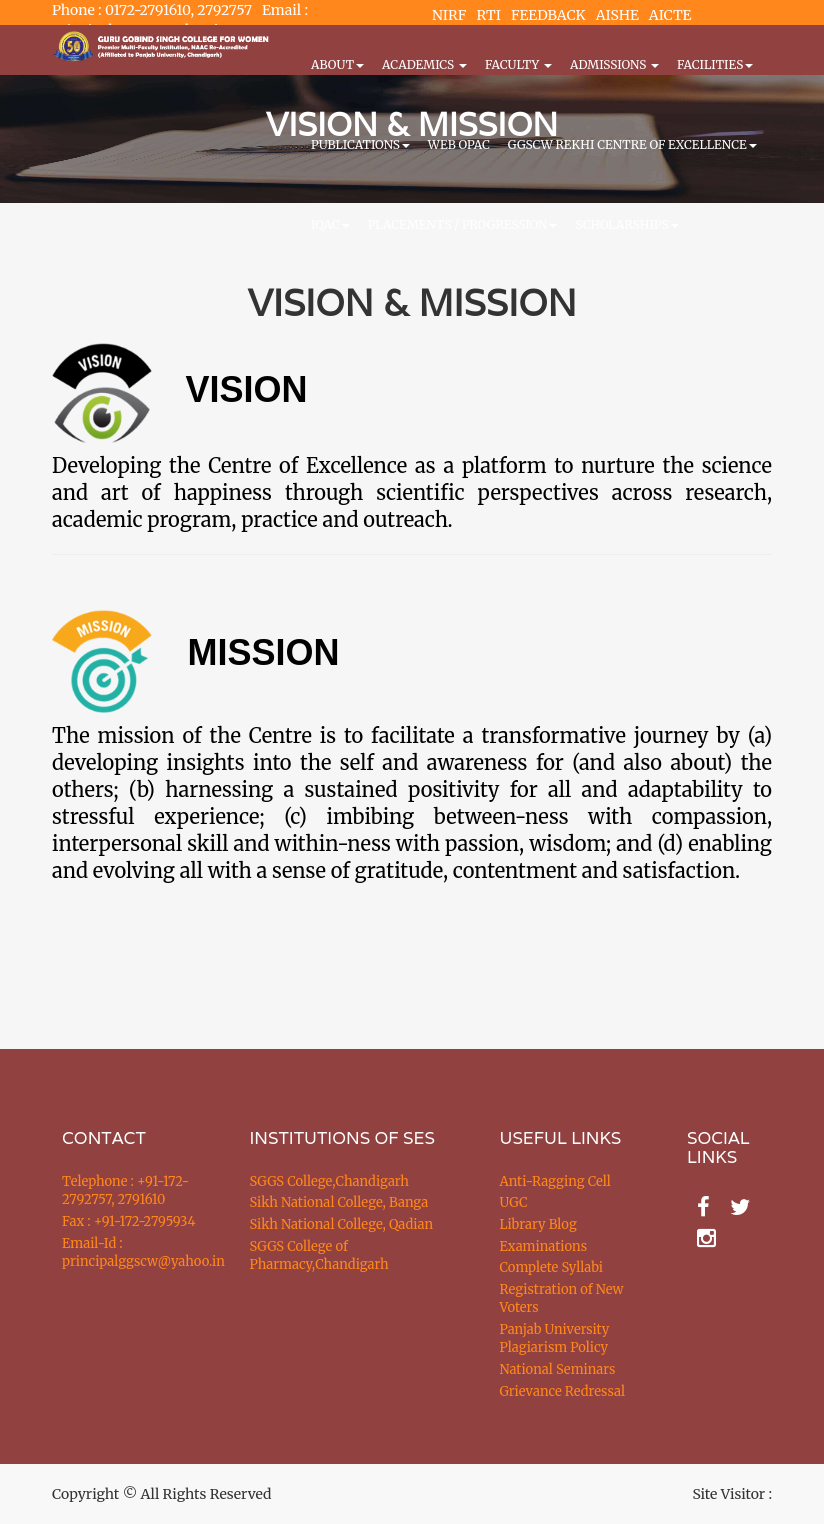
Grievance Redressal (563, 1391)
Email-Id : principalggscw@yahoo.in (131, 1253)
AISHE (617, 15)
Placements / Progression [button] (463, 224)
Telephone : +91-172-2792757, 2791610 (125, 1191)
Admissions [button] (614, 64)
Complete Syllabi (552, 1267)
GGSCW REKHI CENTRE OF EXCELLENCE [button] (632, 144)
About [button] (337, 64)
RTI (488, 15)
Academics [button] (424, 64)
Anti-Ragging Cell (555, 1181)
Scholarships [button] (626, 224)
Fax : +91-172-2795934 (128, 1221)
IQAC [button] (330, 224)
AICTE (670, 15)
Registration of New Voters (562, 1299)
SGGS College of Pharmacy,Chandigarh (319, 1256)
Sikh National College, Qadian (342, 1224)
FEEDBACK (548, 15)
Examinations (544, 1246)
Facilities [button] (715, 64)
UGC (514, 1202)
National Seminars (558, 1369)
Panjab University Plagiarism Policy (555, 1339)
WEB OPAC (459, 144)
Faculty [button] (518, 64)
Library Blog (538, 1224)
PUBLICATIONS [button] (360, 144)
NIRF (449, 15)
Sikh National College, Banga (339, 1202)
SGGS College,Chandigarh (329, 1181)
